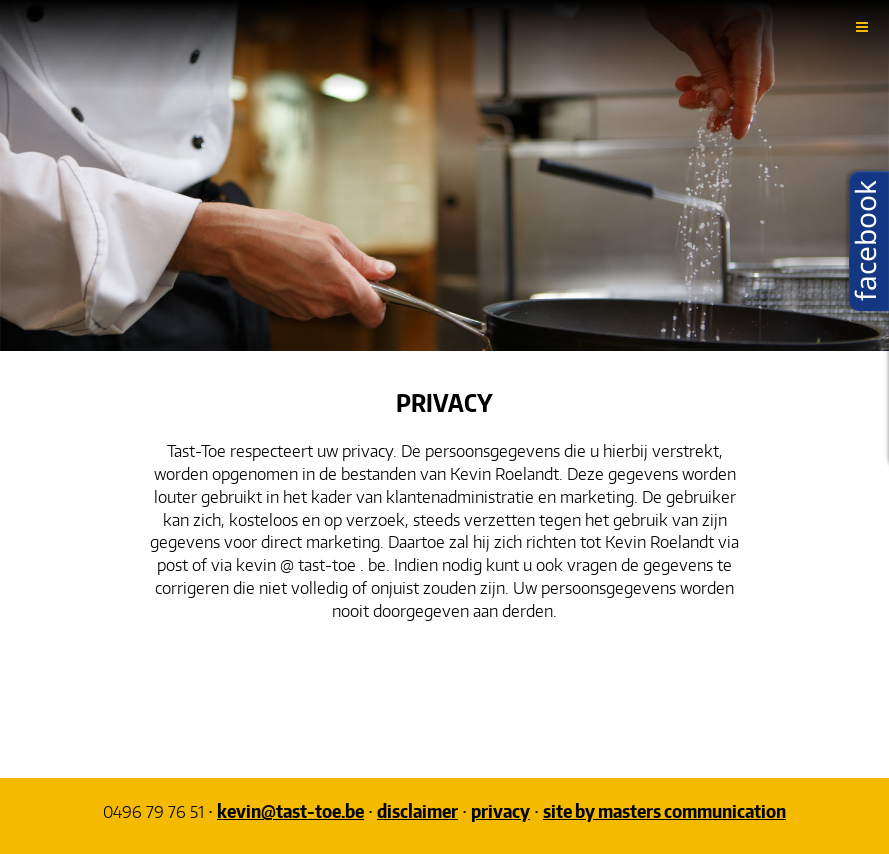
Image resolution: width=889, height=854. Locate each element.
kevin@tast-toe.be (290, 810)
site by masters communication (664, 810)
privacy (500, 810)
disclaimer (417, 810)
